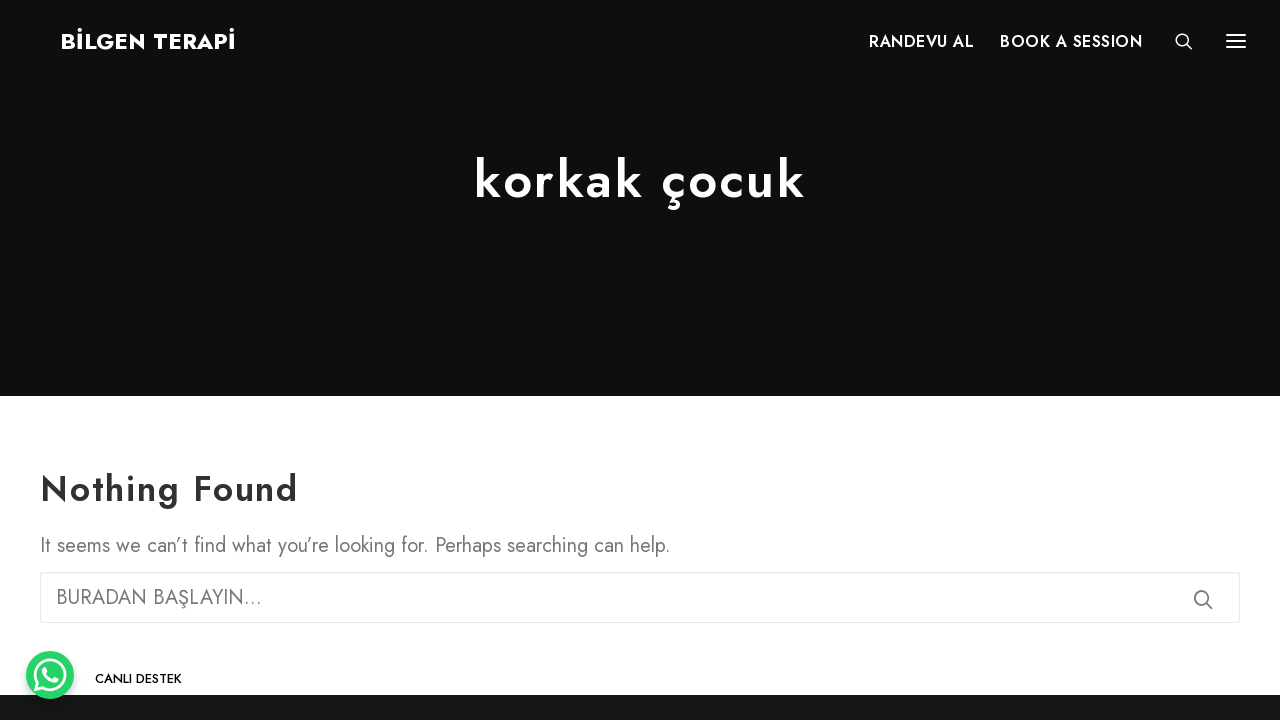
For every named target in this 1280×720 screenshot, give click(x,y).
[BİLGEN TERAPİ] (122, 47)
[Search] (1175, 47)
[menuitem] (921, 47)
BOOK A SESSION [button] (1071, 47)
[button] (1203, 599)
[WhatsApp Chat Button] (50, 675)
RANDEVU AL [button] (921, 47)
